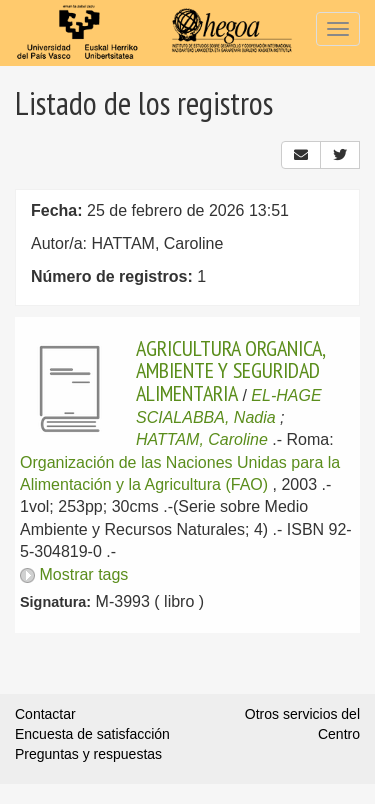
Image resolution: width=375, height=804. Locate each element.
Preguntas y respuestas (88, 754)
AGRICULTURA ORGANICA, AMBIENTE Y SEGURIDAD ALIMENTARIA (230, 370)
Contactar (45, 714)
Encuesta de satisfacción (92, 734)
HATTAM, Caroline (202, 439)
